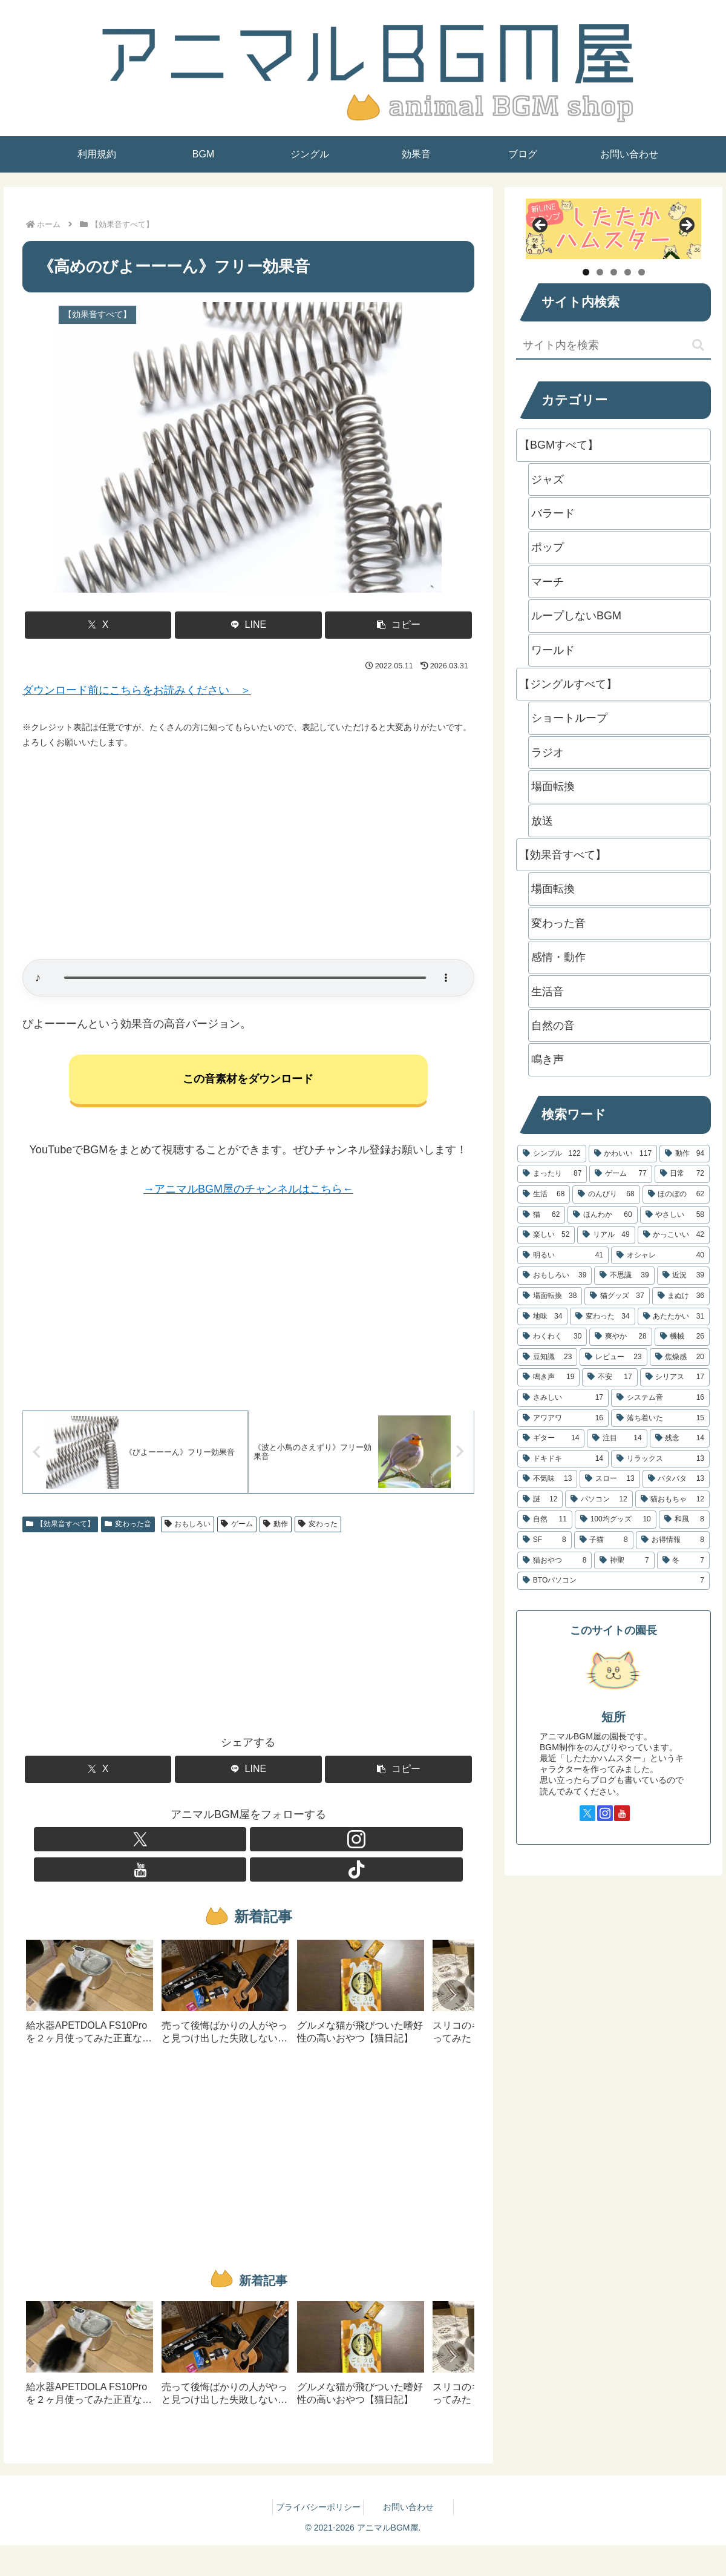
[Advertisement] (248, 855)
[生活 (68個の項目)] (543, 1194)
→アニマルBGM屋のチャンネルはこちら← (248, 1191)
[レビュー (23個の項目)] (613, 1357)
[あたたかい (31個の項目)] (674, 1317)
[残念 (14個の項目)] (680, 1438)
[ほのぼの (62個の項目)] (676, 1194)
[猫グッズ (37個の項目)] (616, 1296)
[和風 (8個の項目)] (684, 1519)
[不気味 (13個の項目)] (547, 1479)
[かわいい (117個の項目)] (623, 1154)
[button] (398, 625)
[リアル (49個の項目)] (606, 1235)
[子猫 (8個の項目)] (603, 1540)
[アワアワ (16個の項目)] (563, 1418)
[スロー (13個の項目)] (609, 1479)
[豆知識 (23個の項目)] (547, 1357)
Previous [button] (541, 226)
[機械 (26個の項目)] (682, 1337)
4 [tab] (627, 272)
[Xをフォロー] (206, 1845)
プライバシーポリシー (318, 2483)
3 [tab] (613, 272)
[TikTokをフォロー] (290, 1845)
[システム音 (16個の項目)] (660, 1398)
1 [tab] (586, 272)
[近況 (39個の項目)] (683, 1276)
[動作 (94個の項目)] (684, 1154)
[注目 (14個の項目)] (617, 1438)
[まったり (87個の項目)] (552, 1174)
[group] (89, 1971)
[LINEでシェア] (248, 625)
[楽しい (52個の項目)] (546, 1235)
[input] (613, 346)
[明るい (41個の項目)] (563, 1256)
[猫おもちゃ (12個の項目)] (672, 1500)
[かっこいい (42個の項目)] (674, 1235)
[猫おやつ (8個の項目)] (554, 1561)
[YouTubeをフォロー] (262, 1845)
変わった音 (128, 1529)
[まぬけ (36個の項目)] (681, 1296)
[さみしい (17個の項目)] (563, 1398)
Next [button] (686, 226)
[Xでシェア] (98, 625)
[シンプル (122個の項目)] (551, 1154)
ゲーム (237, 1529)
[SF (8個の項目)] (544, 1540)
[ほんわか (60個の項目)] (602, 1215)
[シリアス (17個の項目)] (675, 1377)
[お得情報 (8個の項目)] (673, 1540)
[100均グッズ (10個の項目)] (615, 1519)
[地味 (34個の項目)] (542, 1317)
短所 (613, 1717)
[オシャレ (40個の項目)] (660, 1256)
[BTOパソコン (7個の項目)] (613, 1581)
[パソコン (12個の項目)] (598, 1500)
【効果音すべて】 (60, 1529)
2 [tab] (600, 272)
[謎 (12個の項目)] (540, 1500)
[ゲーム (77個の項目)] (620, 1174)
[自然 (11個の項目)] (544, 1519)
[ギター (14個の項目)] (550, 1438)
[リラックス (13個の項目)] (660, 1459)
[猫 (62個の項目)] (541, 1215)
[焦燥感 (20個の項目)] (680, 1357)
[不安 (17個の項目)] (609, 1377)
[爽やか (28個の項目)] (620, 1337)
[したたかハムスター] (613, 229)
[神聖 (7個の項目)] (624, 1561)
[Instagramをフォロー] (234, 1845)
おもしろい (188, 1529)
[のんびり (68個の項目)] (605, 1194)
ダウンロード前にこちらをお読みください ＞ (136, 690)
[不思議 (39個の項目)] (624, 1276)
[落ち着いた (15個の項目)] (660, 1418)
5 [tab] (641, 272)
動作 (275, 1529)
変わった (318, 1529)
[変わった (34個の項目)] (602, 1317)
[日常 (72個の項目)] (682, 1174)
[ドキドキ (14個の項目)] (563, 1459)
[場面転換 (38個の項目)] (549, 1296)
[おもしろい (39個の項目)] (554, 1276)
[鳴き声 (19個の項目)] (548, 1377)
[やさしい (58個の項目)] (675, 1215)
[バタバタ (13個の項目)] (676, 1479)
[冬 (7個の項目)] (683, 1561)
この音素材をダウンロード (248, 1081)
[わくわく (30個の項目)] (552, 1337)
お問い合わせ (408, 2483)
